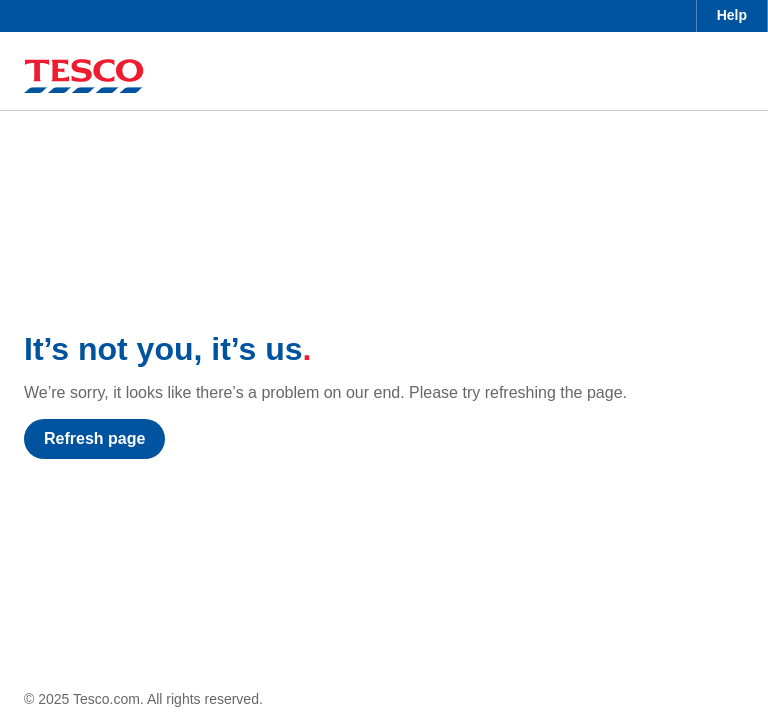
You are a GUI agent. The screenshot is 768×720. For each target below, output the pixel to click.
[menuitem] (732, 16)
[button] (732, 16)
